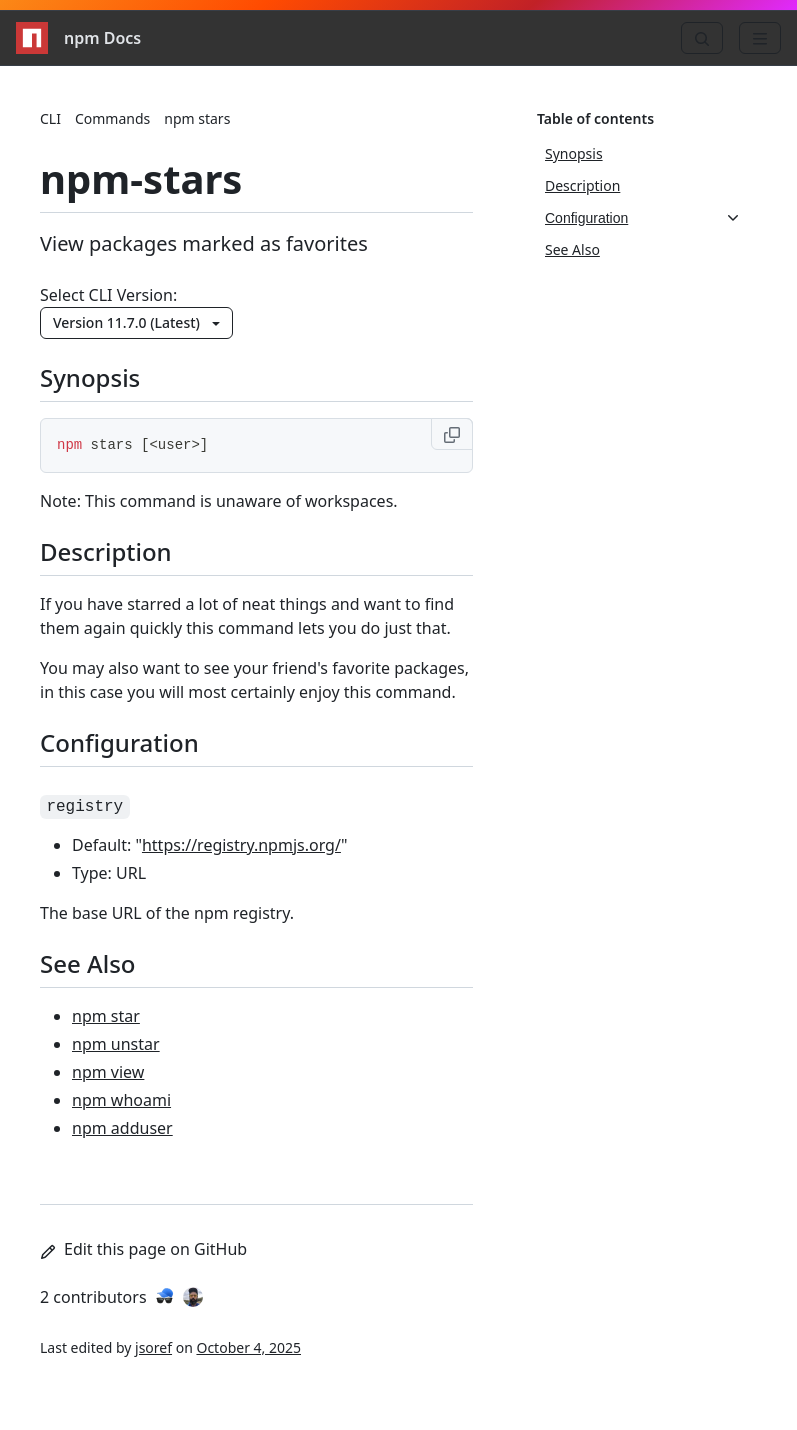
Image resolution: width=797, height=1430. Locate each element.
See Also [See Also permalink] (100, 963)
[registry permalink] (97, 803)
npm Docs (78, 38)
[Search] (702, 38)
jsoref (153, 1347)
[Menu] (760, 38)
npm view (108, 1072)
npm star (106, 1016)
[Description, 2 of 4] (643, 186)
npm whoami (121, 1100)
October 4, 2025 (248, 1347)
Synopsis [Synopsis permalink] (102, 377)
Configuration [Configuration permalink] (131, 742)
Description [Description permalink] (118, 551)
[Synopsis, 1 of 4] (643, 154)
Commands (112, 118)
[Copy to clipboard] (452, 434)
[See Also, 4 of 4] (643, 250)
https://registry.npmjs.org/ (241, 845)
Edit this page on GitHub (143, 1249)
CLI (50, 118)
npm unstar (116, 1044)
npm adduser (122, 1128)
